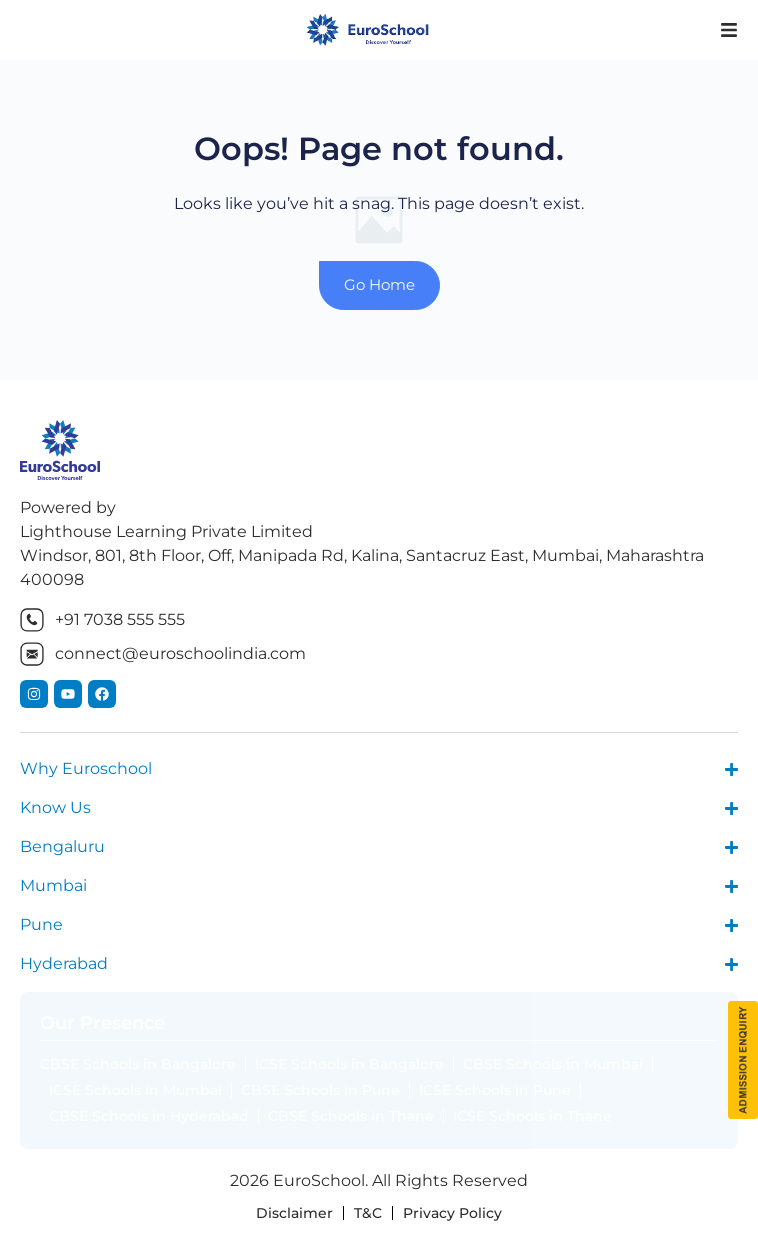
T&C (368, 1213)
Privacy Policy (452, 1213)
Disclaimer (294, 1213)
